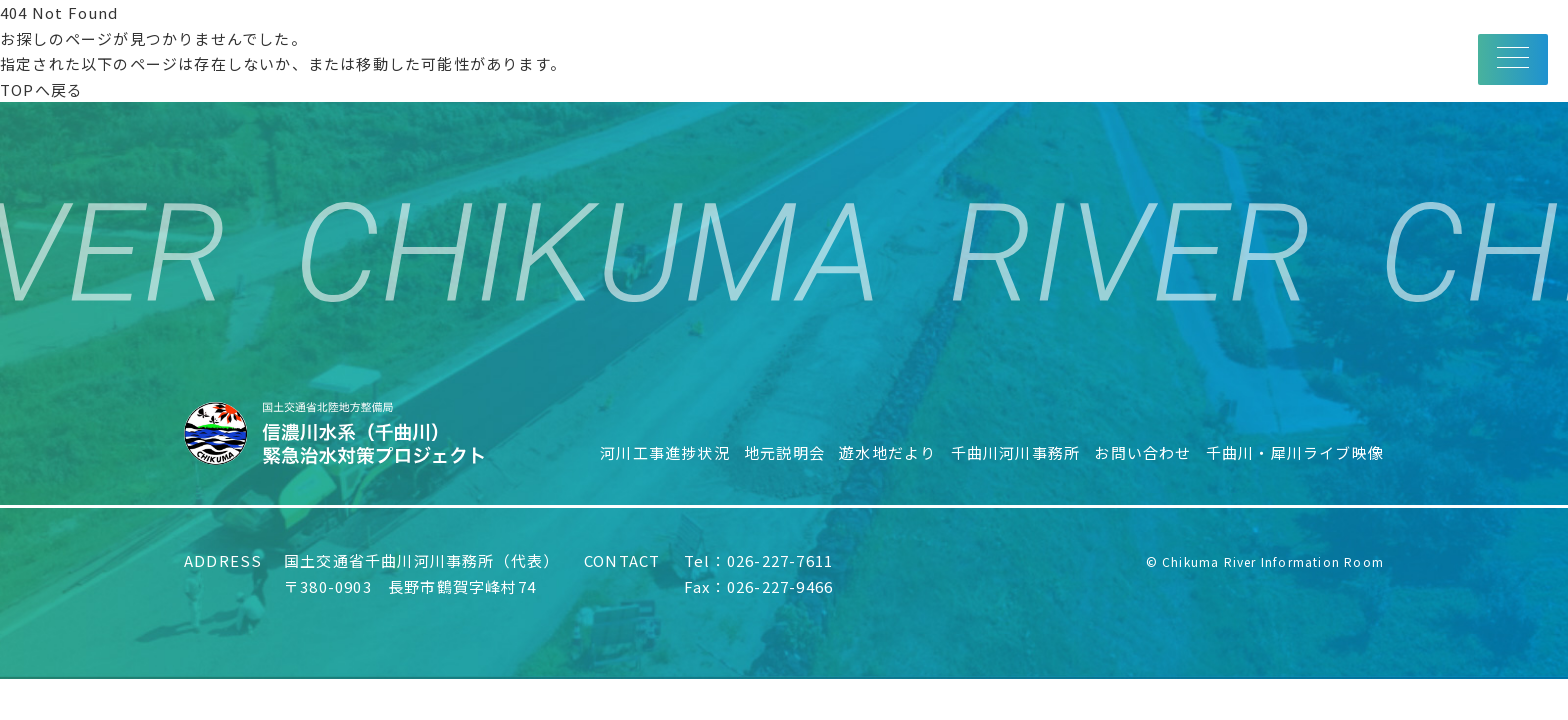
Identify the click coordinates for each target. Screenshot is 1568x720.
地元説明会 (784, 452)
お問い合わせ (1142, 452)
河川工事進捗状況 (665, 452)
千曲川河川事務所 (1016, 452)
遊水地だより (887, 452)
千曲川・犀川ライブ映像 (1295, 452)
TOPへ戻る (41, 89)
